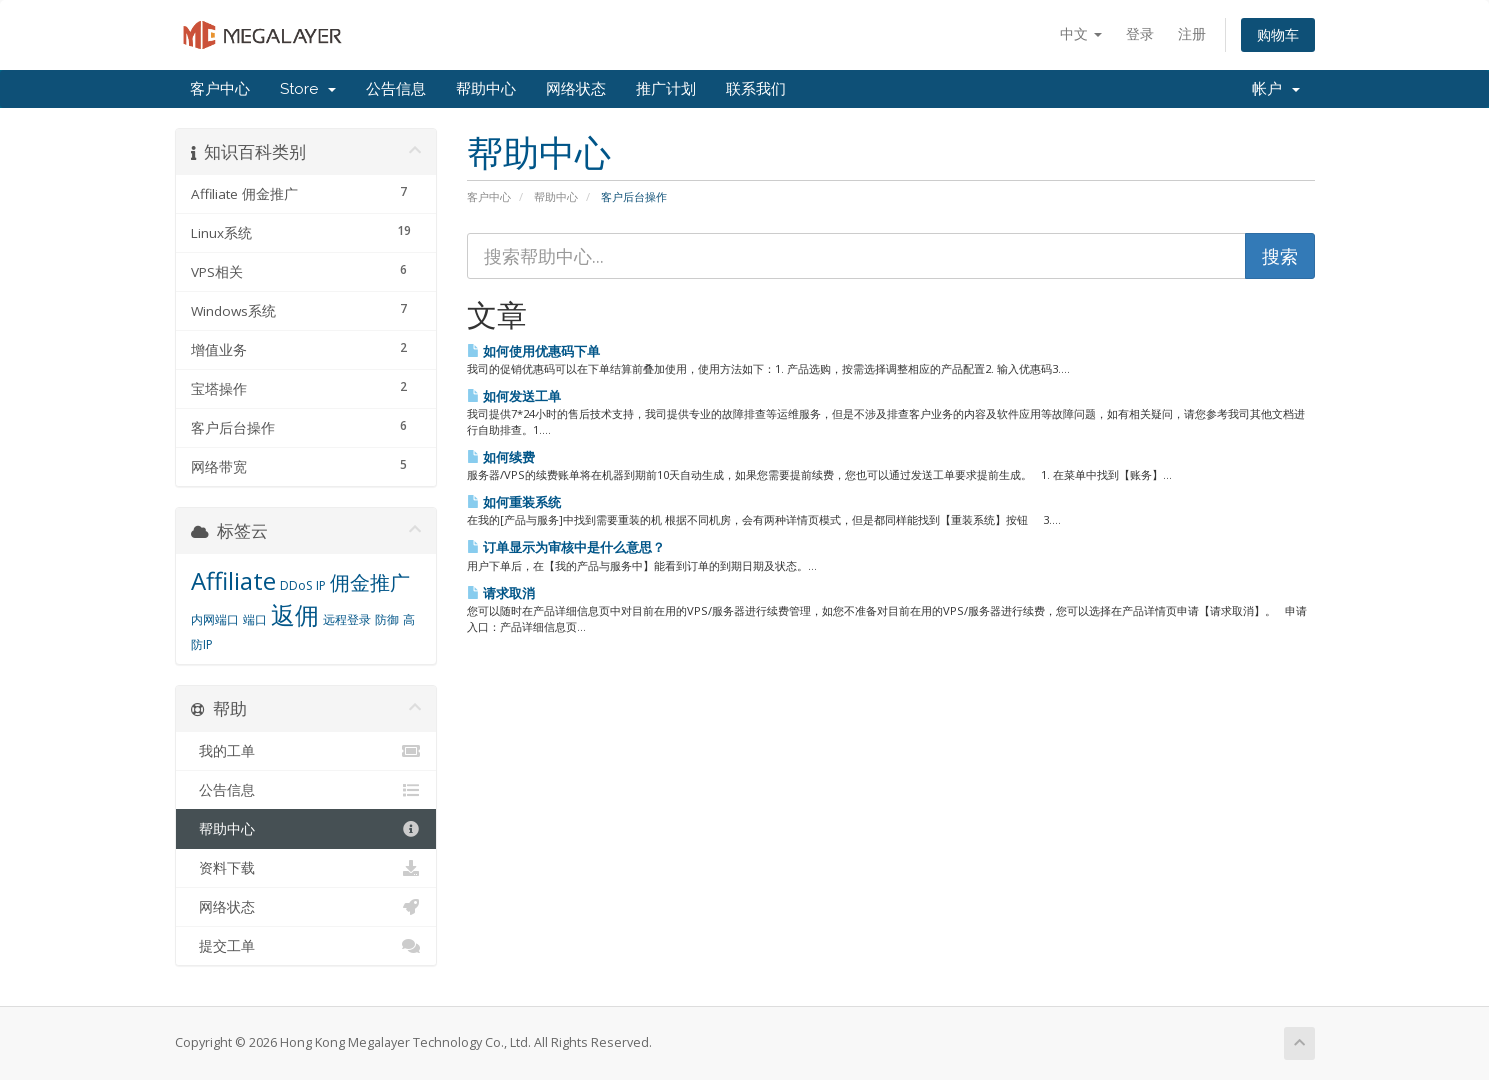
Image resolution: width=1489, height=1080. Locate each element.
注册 (1192, 33)
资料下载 (306, 868)
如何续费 (501, 457)
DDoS (296, 585)
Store (308, 89)
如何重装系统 (514, 502)
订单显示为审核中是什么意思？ (566, 547)
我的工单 (306, 751)
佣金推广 (370, 582)
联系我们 (756, 89)
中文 (1081, 33)
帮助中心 (486, 89)
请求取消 (501, 593)
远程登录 (347, 619)
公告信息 (396, 89)
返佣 (295, 614)
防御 (387, 619)
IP (321, 585)
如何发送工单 (514, 396)
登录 (1140, 33)
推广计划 (666, 89)
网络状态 (576, 89)
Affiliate (233, 580)
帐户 (1276, 89)
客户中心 (220, 89)
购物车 (1278, 34)
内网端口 (215, 619)
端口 (255, 619)
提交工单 (306, 946)
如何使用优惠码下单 (533, 351)
